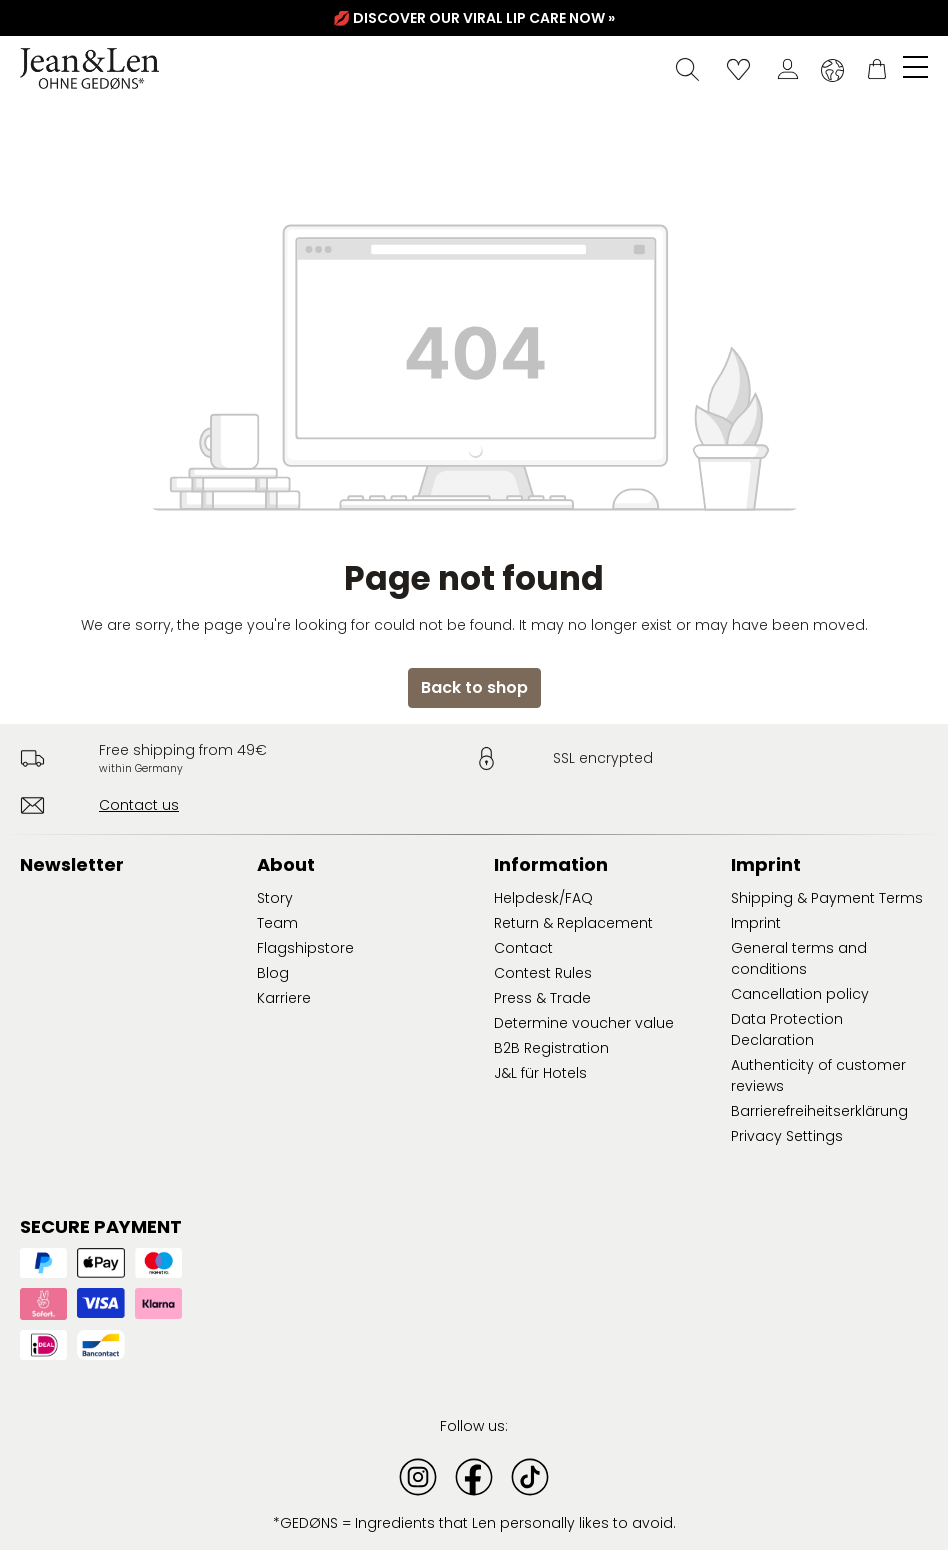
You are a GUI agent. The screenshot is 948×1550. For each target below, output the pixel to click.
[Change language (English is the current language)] (832, 70)
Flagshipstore (305, 948)
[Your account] (788, 69)
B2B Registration (551, 1048)
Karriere (284, 998)
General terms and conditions (799, 958)
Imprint (756, 923)
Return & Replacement (573, 923)
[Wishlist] (738, 69)
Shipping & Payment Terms (827, 898)
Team (277, 923)
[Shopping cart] (877, 69)
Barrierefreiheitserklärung (819, 1111)
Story (275, 898)
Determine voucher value (584, 1023)
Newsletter (72, 864)
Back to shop (474, 687)
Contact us (139, 805)
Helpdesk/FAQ (543, 898)
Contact (523, 948)
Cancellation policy (800, 994)
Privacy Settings (787, 1136)
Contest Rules (543, 973)
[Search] (687, 69)
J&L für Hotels (540, 1073)
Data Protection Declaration (787, 1029)
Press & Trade (542, 998)
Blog (273, 973)
